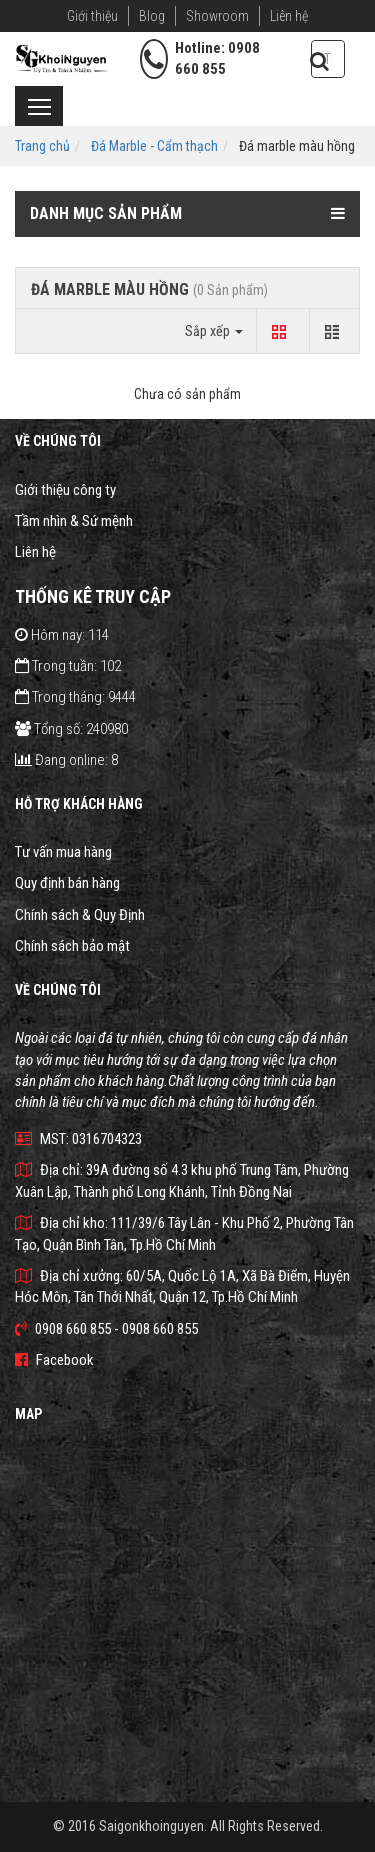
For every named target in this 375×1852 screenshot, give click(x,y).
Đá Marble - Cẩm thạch (154, 146)
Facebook (54, 1360)
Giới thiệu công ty (65, 490)
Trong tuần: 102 (68, 666)
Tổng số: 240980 (71, 729)
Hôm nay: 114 (62, 635)
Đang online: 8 (66, 760)
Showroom (217, 16)
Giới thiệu (92, 16)
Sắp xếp (214, 331)
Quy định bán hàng (67, 883)
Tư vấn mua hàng (63, 852)
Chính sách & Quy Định (80, 915)
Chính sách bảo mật (72, 946)
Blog (152, 16)
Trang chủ (42, 146)
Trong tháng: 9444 (75, 697)
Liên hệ (289, 16)
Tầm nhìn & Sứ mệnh (74, 521)
